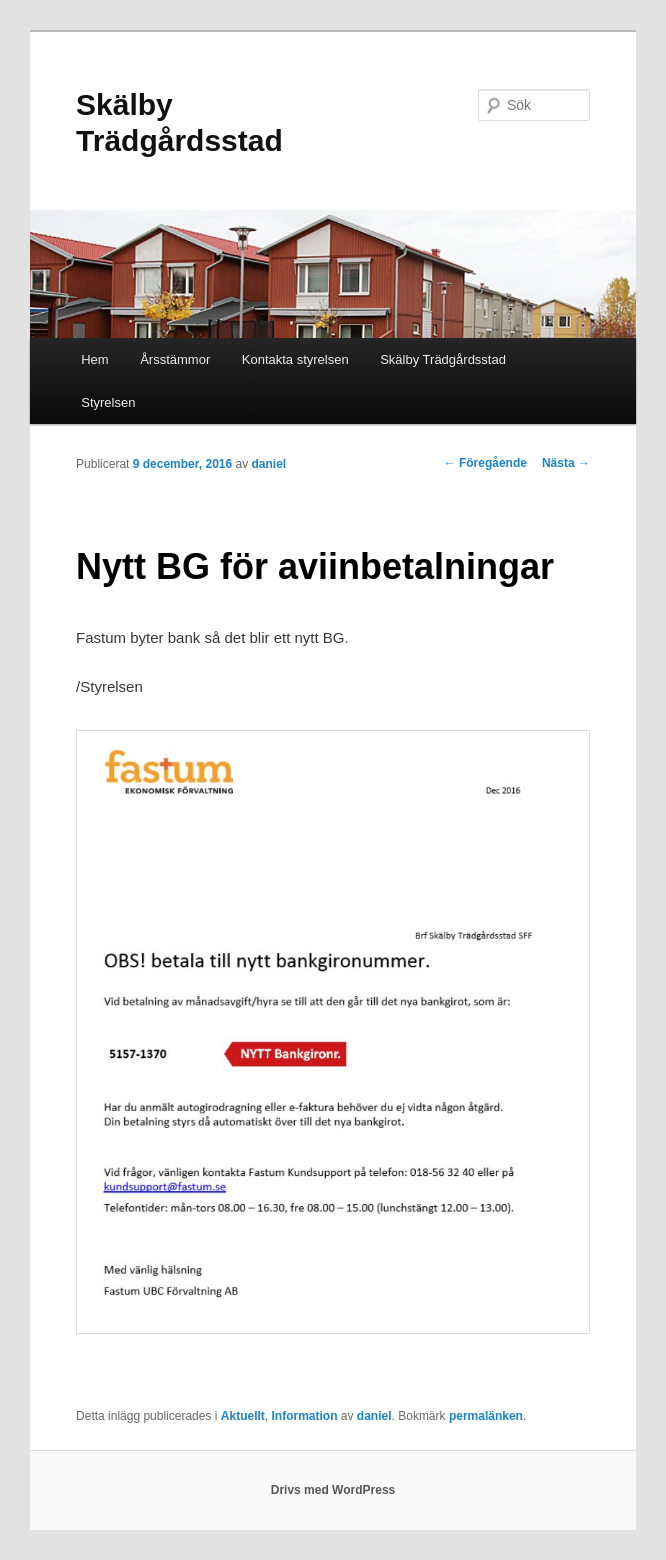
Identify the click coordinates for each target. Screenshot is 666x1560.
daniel (269, 464)
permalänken (486, 1416)
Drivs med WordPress (333, 1490)
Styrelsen (108, 402)
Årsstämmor (175, 359)
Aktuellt (243, 1416)
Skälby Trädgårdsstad (443, 359)
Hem (94, 359)
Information (305, 1416)
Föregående (485, 463)
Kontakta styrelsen (295, 359)
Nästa (566, 463)
